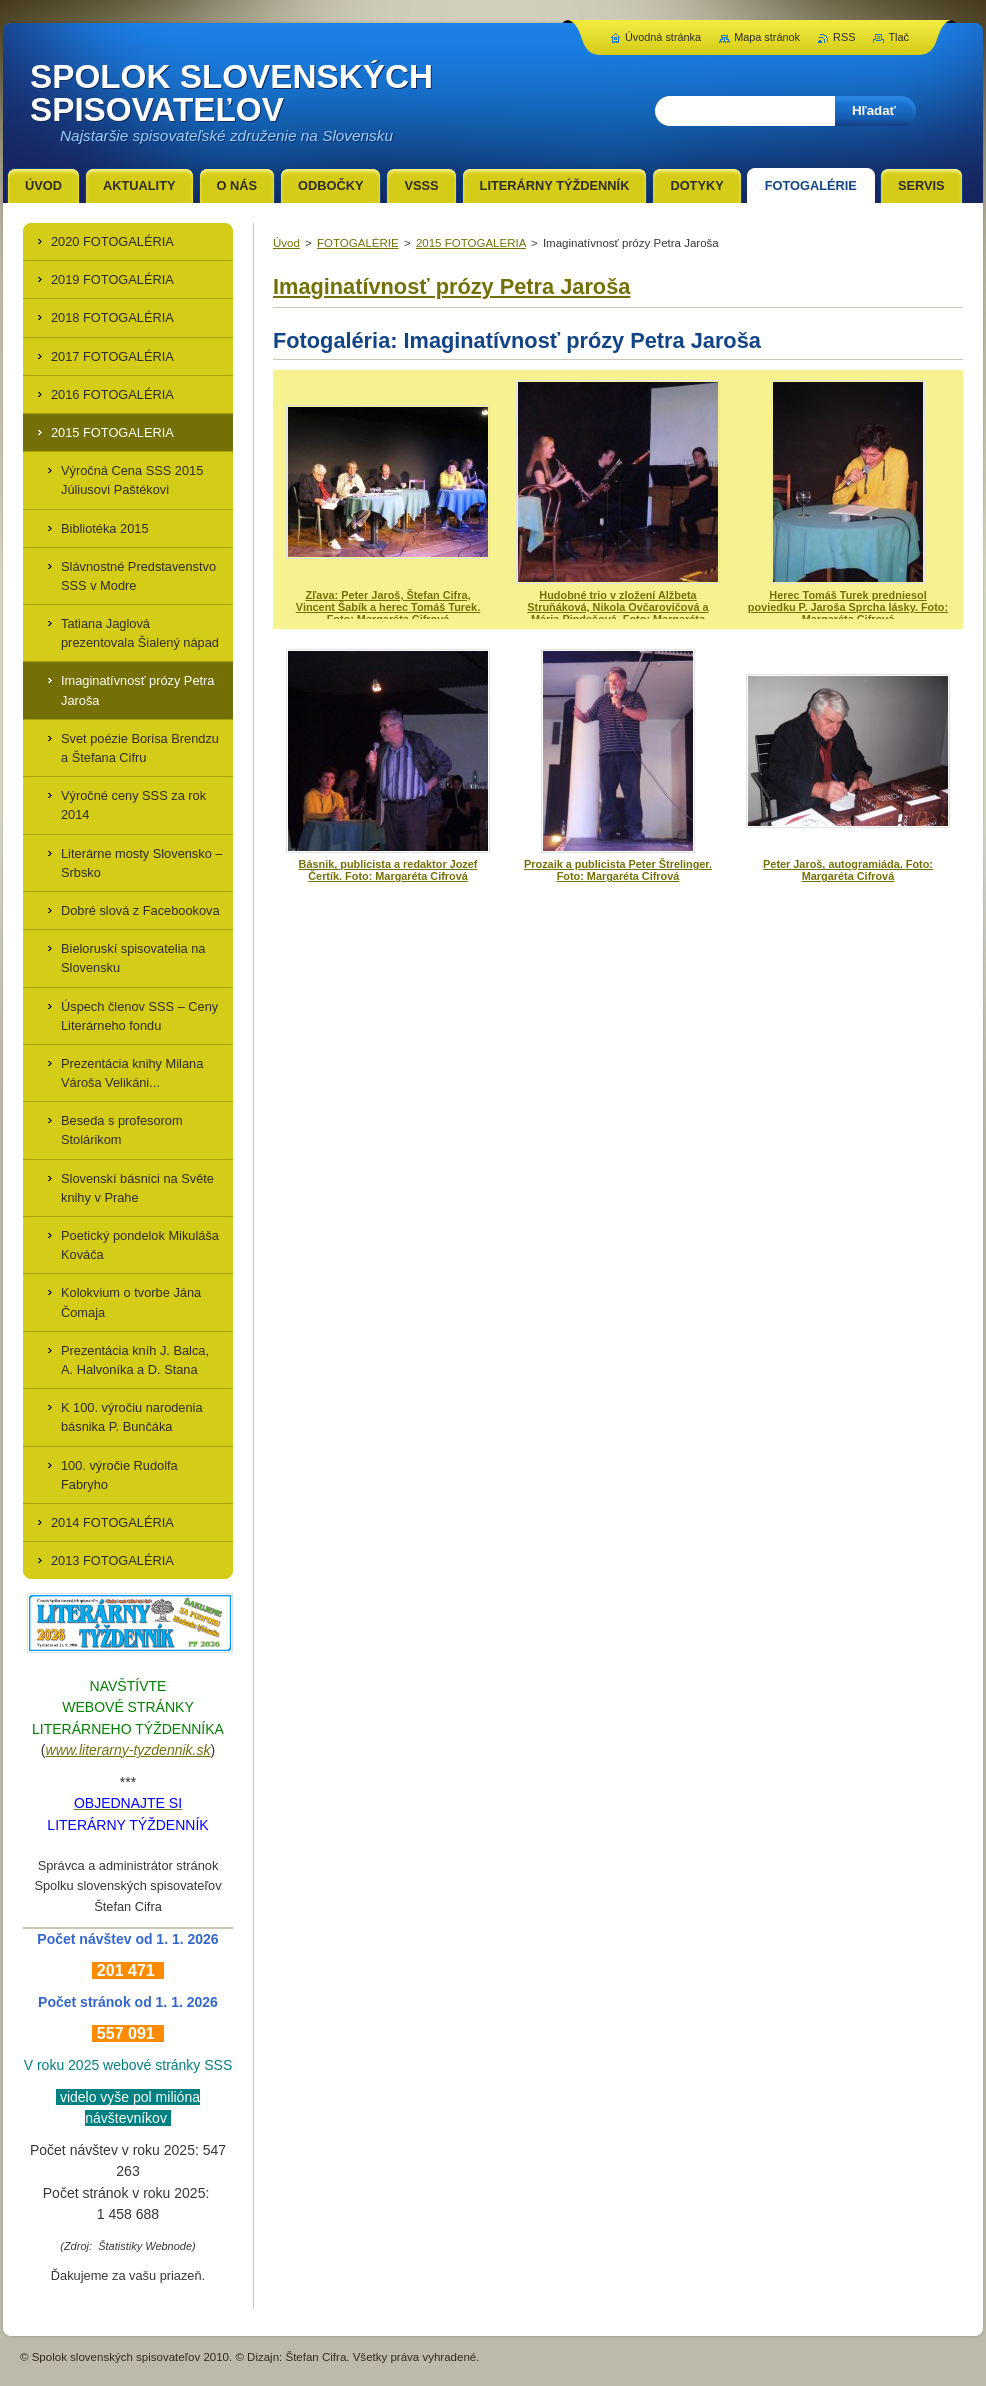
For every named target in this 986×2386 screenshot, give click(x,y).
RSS (844, 37)
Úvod (286, 243)
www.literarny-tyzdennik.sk (128, 1750)
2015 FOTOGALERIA (471, 243)
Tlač (898, 37)
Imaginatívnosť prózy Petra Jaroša (451, 286)
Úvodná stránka (663, 37)
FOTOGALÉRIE (358, 243)
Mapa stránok (767, 37)
